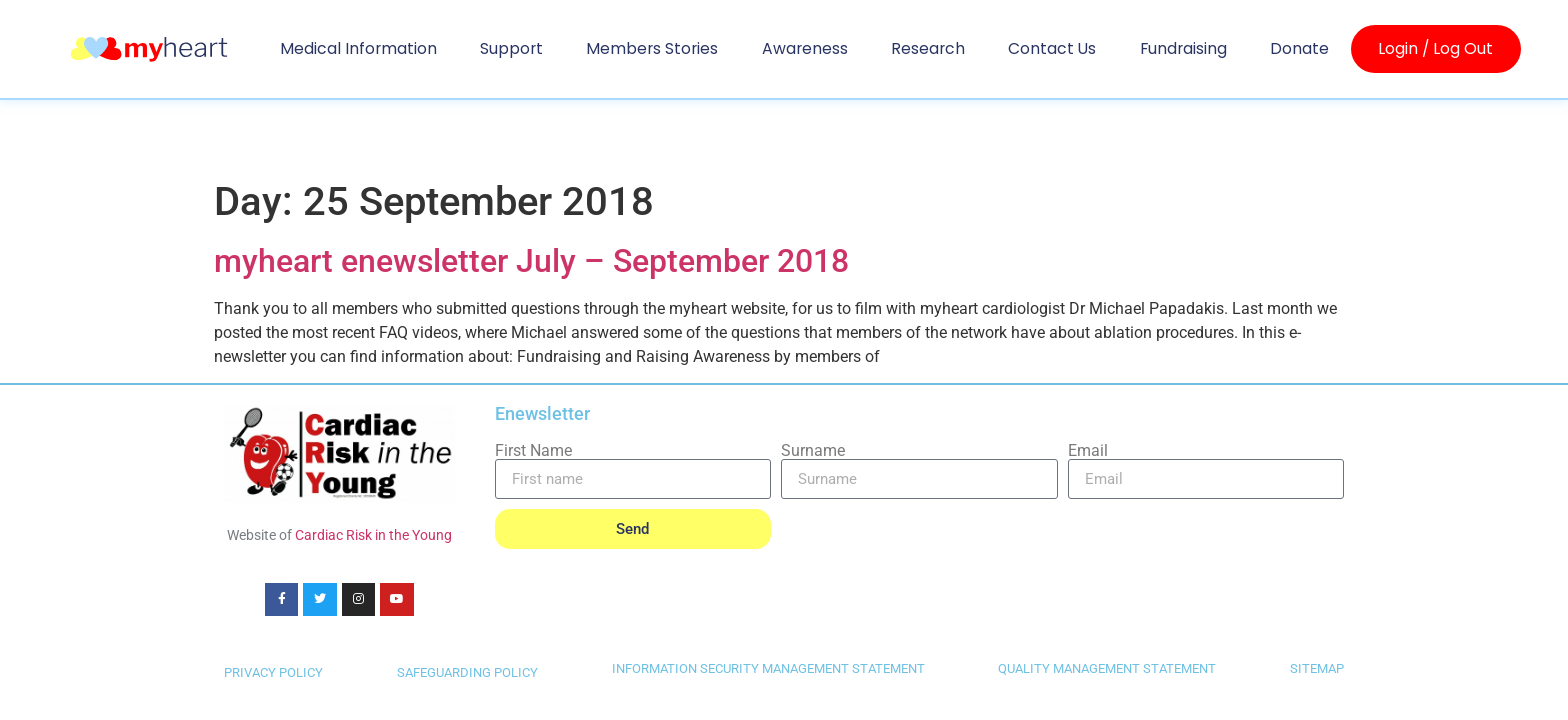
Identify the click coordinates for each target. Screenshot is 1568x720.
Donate (1299, 48)
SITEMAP (1317, 668)
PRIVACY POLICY (273, 672)
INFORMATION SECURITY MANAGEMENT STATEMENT (768, 668)
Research (928, 48)
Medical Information (358, 48)
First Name (533, 451)
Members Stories (652, 48)
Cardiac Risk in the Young (373, 535)
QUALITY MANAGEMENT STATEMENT (1107, 668)
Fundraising (1183, 48)
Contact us (1052, 48)
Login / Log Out (1435, 49)
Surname (813, 451)
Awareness (805, 48)
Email (1088, 451)
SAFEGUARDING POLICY (467, 672)
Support (511, 48)
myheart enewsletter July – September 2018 (531, 261)
